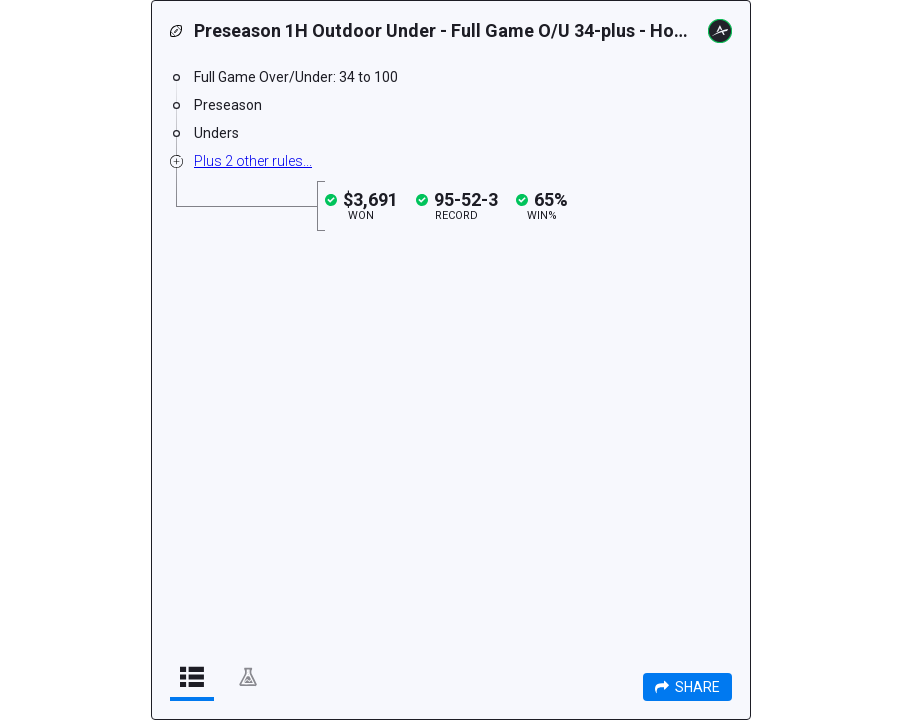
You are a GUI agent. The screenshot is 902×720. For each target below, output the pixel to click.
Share (687, 687)
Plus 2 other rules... (253, 161)
